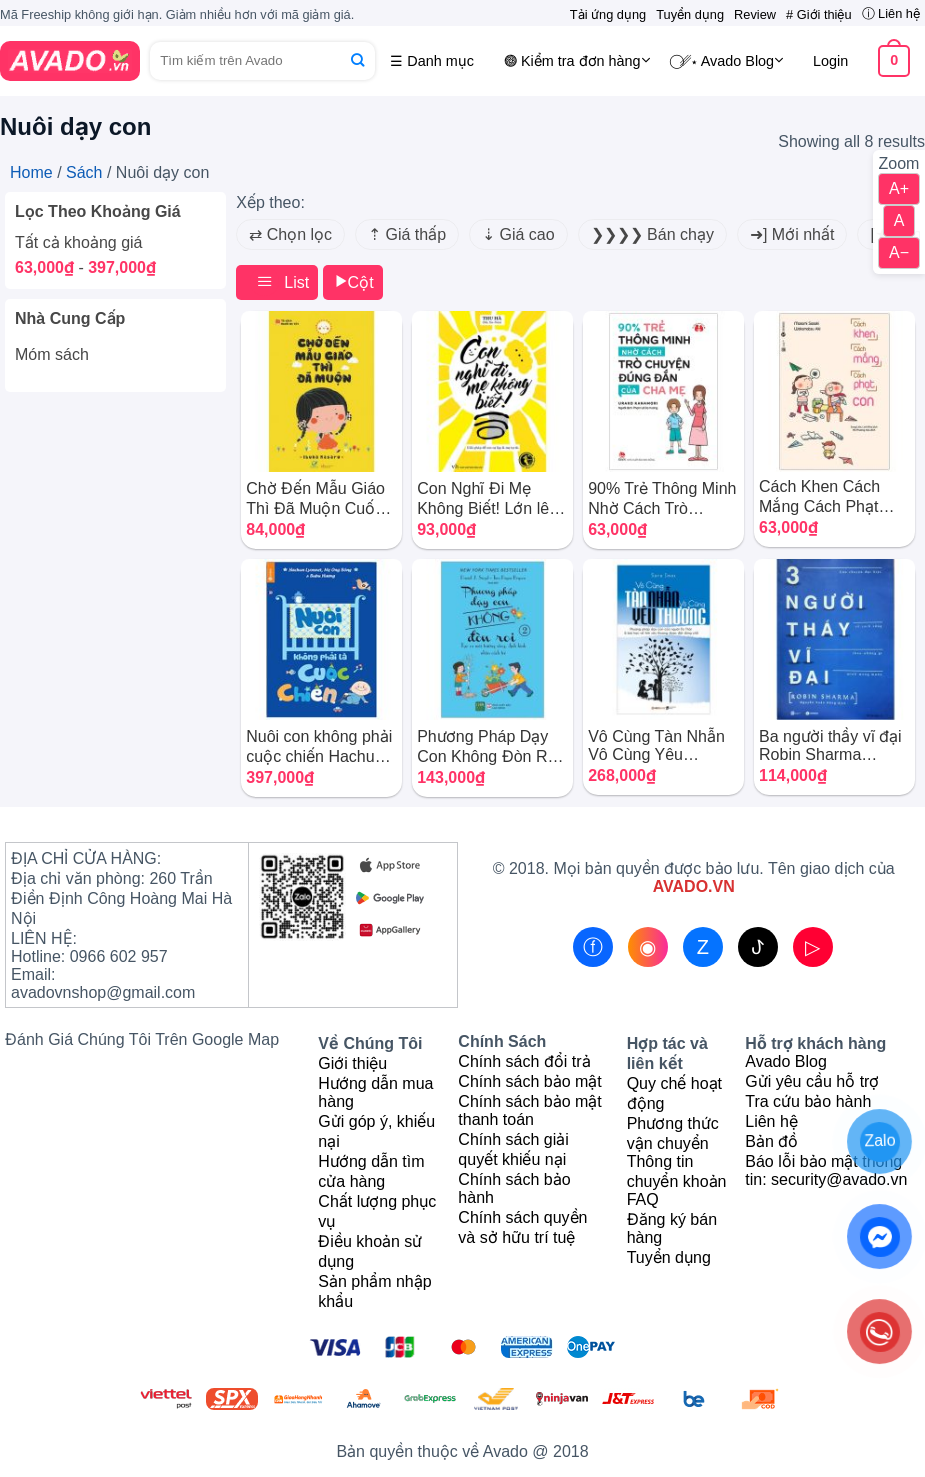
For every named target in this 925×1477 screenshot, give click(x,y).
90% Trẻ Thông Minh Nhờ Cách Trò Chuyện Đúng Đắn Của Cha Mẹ (662, 499)
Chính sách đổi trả (524, 1061)
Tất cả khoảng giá (79, 242)
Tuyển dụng (690, 14)
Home (31, 172)
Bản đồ (771, 1141)
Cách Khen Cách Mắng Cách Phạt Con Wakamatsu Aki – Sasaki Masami (830, 497)
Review (755, 14)
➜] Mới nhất (792, 234)
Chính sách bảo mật (529, 1081)
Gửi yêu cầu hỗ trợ (812, 1081)
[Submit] (357, 61)
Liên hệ (771, 1121)
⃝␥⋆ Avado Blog (732, 60)
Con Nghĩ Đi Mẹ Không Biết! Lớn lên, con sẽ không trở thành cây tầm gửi (489, 499)
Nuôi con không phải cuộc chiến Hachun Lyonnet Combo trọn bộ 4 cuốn (319, 747)
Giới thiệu (352, 1063)
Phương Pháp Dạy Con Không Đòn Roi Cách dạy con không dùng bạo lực (490, 747)
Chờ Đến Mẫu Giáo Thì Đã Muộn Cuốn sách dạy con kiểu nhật (315, 499)
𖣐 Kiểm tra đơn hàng (577, 60)
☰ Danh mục (432, 61)
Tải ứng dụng (608, 14)
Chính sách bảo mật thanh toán (529, 1110)
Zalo (879, 1140)
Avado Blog (786, 1061)
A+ (899, 188)
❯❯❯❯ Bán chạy (652, 234)
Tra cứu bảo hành (808, 1101)
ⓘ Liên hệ (891, 13)
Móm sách (52, 354)
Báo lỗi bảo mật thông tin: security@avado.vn (826, 1170)
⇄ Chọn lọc (290, 234)
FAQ (643, 1199)
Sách (84, 172)
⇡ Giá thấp (407, 234)
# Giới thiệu (819, 14)
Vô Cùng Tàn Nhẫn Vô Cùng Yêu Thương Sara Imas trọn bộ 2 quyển (656, 746)
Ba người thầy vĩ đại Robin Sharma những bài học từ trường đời (830, 746)
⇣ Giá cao (518, 234)
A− (899, 252)
